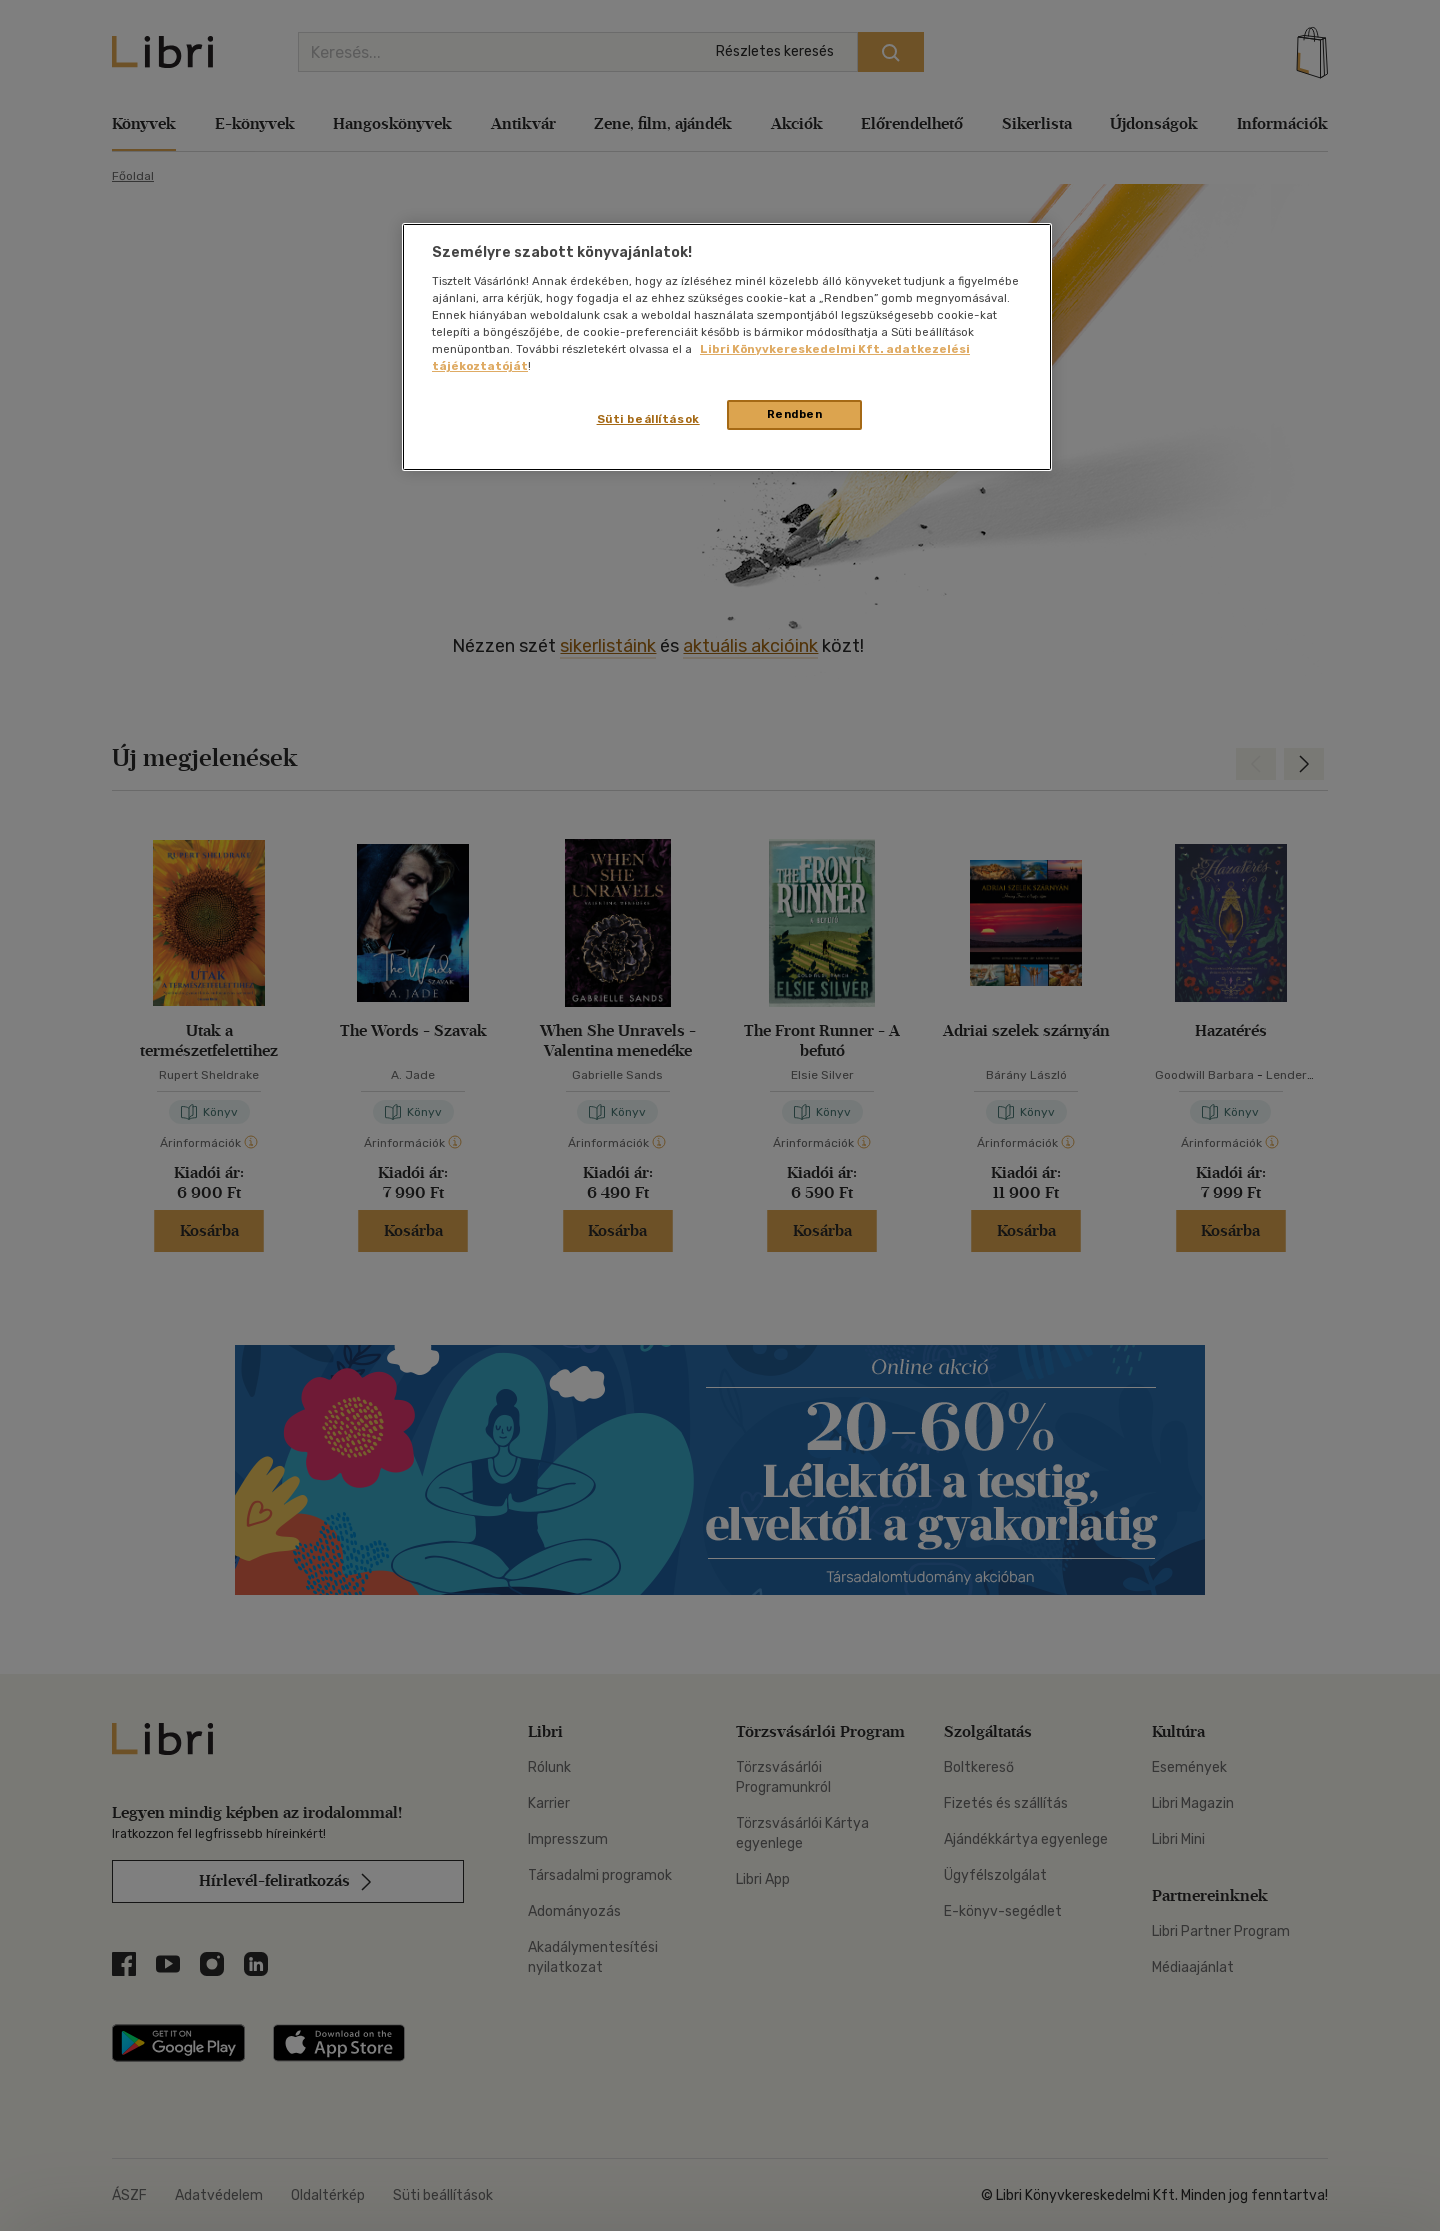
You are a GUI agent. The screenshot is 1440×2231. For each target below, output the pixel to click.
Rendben (795, 414)
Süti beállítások (648, 419)
